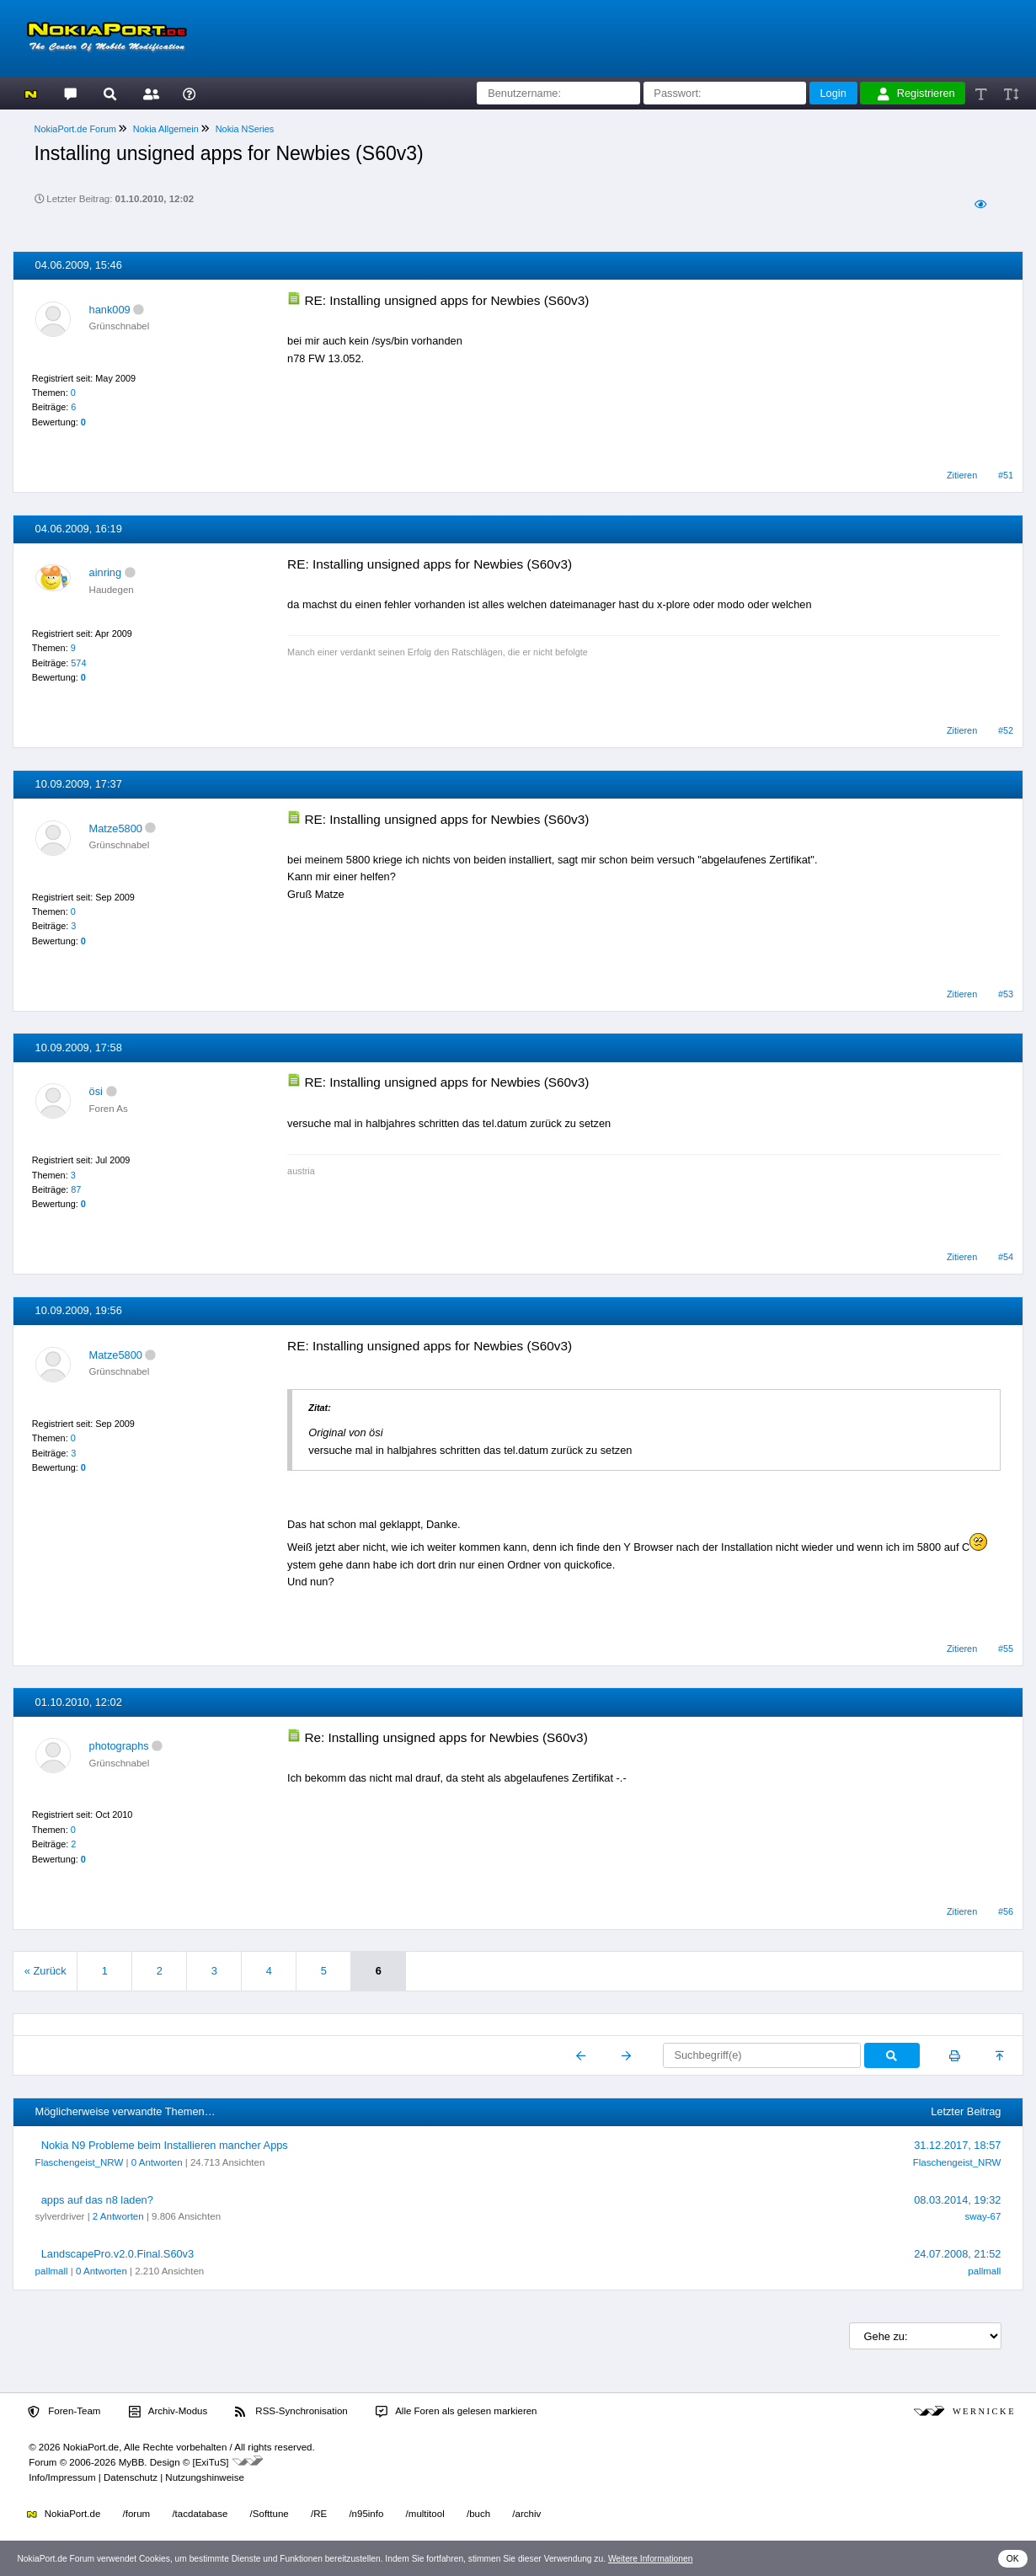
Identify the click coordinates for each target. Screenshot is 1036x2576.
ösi (96, 1091)
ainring (105, 572)
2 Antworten (118, 2216)
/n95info (366, 2514)
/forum (137, 2514)
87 (76, 1189)
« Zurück (45, 1970)
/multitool (425, 2514)
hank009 (110, 309)
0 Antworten (157, 2162)
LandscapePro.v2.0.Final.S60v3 (117, 2253)
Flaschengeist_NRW (79, 2162)
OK (1013, 2558)
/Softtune (269, 2514)
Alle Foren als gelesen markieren (456, 2412)
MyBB (132, 2462)
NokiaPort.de (63, 2514)
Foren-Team (64, 2412)
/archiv (526, 2514)
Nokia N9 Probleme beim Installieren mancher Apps (164, 2145)
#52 (1005, 730)
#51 (1005, 475)
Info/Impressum (62, 2477)
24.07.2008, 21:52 (957, 2253)
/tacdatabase (199, 2514)
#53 (1005, 994)
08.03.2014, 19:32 (957, 2200)
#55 (1005, 1648)
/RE (319, 2514)
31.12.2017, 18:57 (957, 2145)
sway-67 (983, 2216)
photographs (119, 1746)
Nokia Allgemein (166, 129)
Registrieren (916, 93)
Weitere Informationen (650, 2558)
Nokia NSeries (245, 129)
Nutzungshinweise (204, 2477)
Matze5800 (115, 828)
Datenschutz (131, 2477)
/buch (478, 2514)
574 (78, 663)
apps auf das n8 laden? (97, 2200)
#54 (1005, 1257)
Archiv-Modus (168, 2412)
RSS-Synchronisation (291, 2412)
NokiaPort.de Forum (75, 129)
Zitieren (962, 475)
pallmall (51, 2271)
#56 (1005, 1911)
